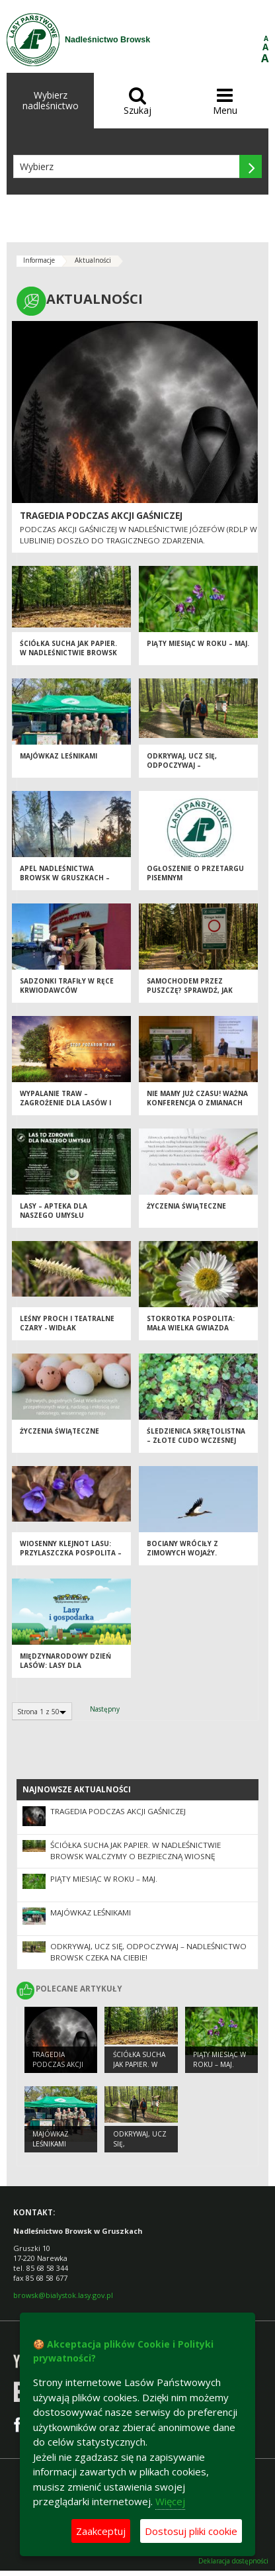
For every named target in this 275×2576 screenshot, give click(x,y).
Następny (105, 1709)
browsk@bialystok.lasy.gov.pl (63, 2295)
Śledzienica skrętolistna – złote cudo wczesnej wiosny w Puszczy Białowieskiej (196, 1445)
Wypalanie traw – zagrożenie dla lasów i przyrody (65, 1103)
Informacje (39, 260)
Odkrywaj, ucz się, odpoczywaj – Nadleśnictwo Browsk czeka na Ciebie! (191, 770)
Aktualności (93, 260)
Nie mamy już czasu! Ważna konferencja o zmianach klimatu (197, 1103)
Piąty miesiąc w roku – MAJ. (198, 643)
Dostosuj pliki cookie (191, 2531)
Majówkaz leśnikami (58, 755)
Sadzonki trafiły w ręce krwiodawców (67, 985)
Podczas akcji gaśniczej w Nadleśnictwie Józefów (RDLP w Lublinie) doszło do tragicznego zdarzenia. (138, 534)
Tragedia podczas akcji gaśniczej (101, 516)
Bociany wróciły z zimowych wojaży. (182, 1548)
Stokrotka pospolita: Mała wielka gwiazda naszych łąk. (191, 1328)
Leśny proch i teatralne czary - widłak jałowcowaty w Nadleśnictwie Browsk (67, 1333)
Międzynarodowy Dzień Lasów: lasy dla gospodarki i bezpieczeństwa (65, 1670)
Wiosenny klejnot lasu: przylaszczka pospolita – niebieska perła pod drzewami (71, 1558)
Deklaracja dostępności (233, 2561)
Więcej (170, 2501)
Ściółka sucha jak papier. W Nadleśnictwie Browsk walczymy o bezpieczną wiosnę (68, 658)
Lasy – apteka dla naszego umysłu (53, 1210)
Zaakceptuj (101, 2531)
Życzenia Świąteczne (186, 1206)
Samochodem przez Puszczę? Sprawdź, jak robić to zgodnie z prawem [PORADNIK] (190, 995)
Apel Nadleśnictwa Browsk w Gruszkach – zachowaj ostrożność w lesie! (68, 883)
